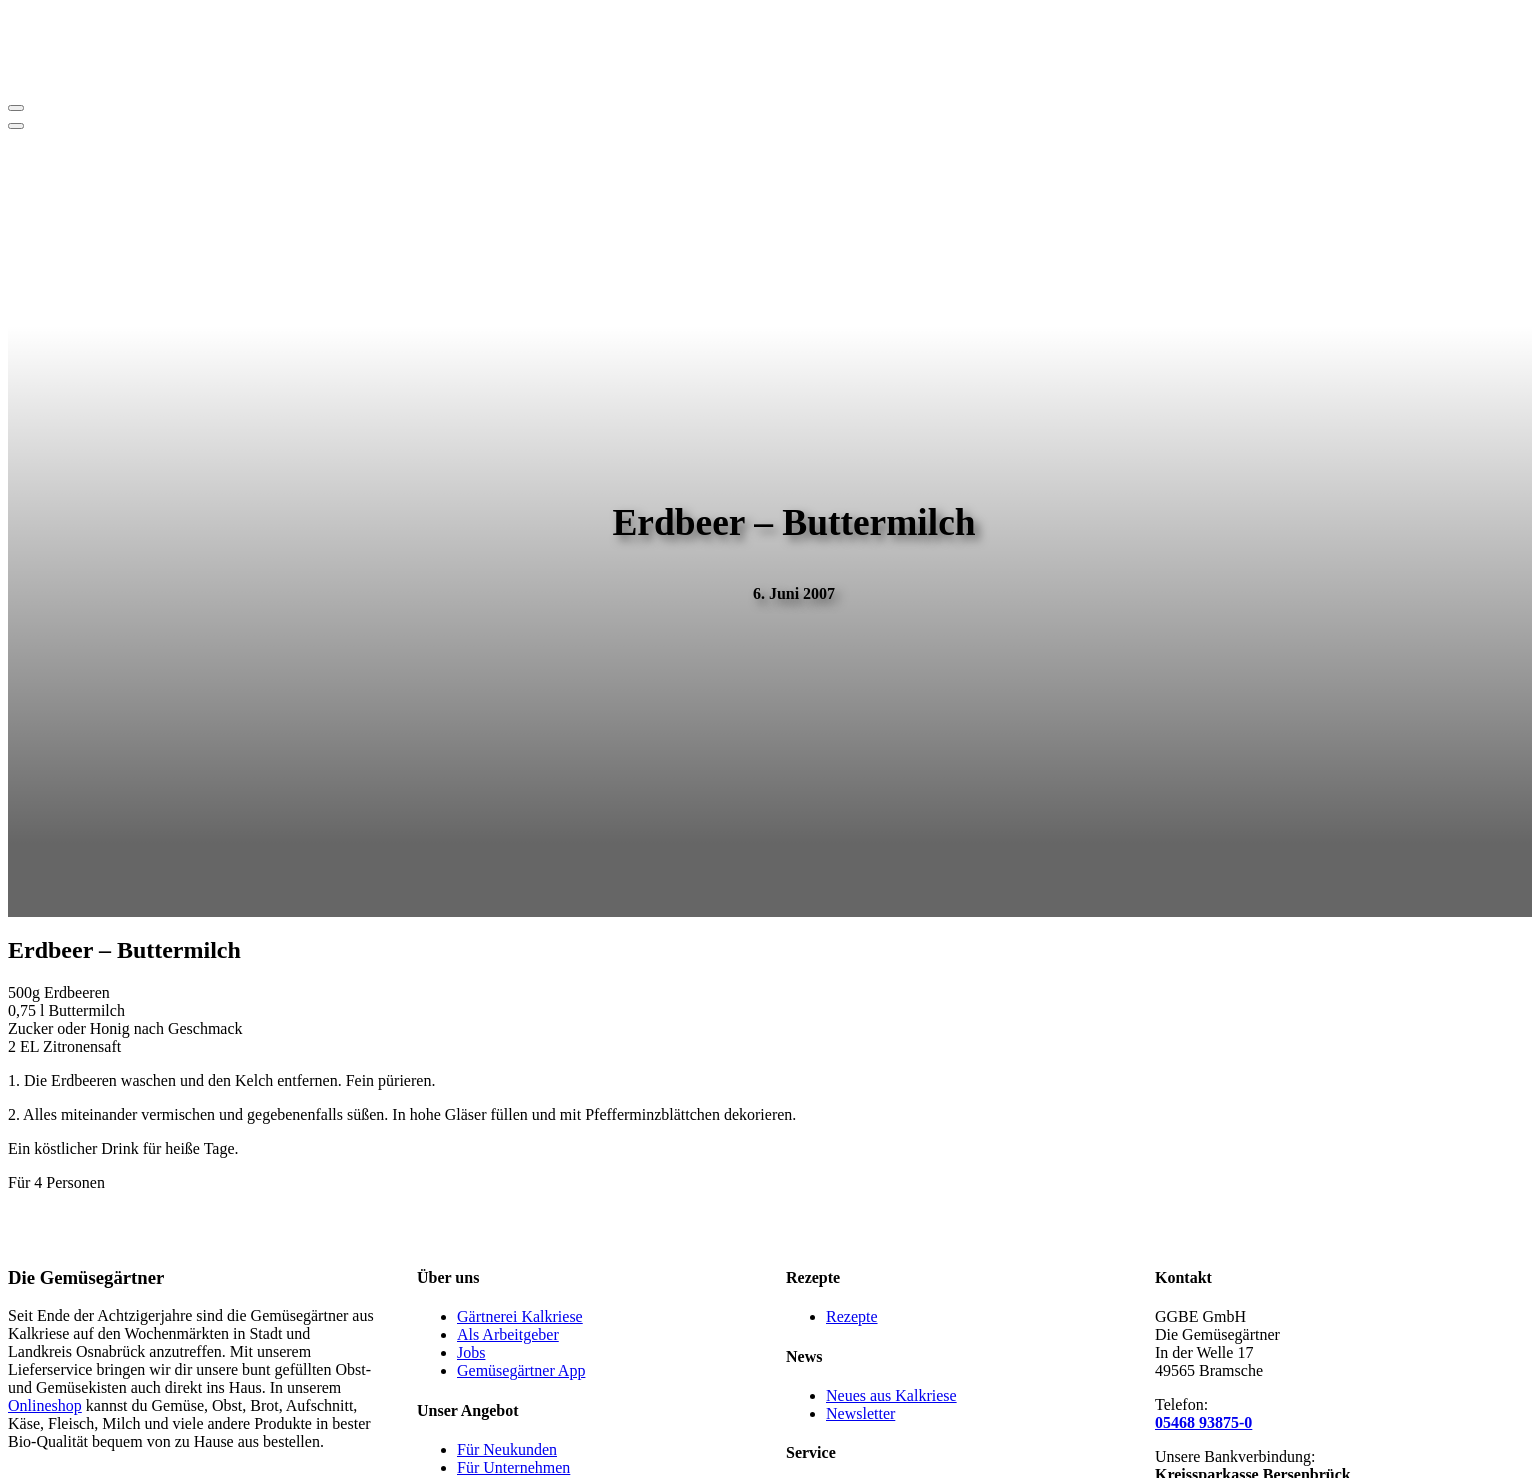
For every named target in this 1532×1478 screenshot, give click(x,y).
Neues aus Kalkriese (891, 1395)
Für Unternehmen (513, 1467)
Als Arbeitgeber (508, 1334)
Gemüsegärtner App (521, 1370)
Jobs (471, 1352)
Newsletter (860, 1413)
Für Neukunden (507, 1449)
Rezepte (852, 1316)
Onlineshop (45, 1405)
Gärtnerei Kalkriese (520, 1316)
